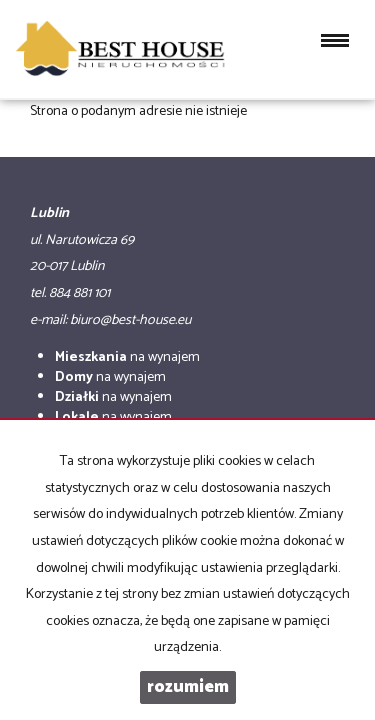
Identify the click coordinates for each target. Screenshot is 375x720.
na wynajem (127, 357)
